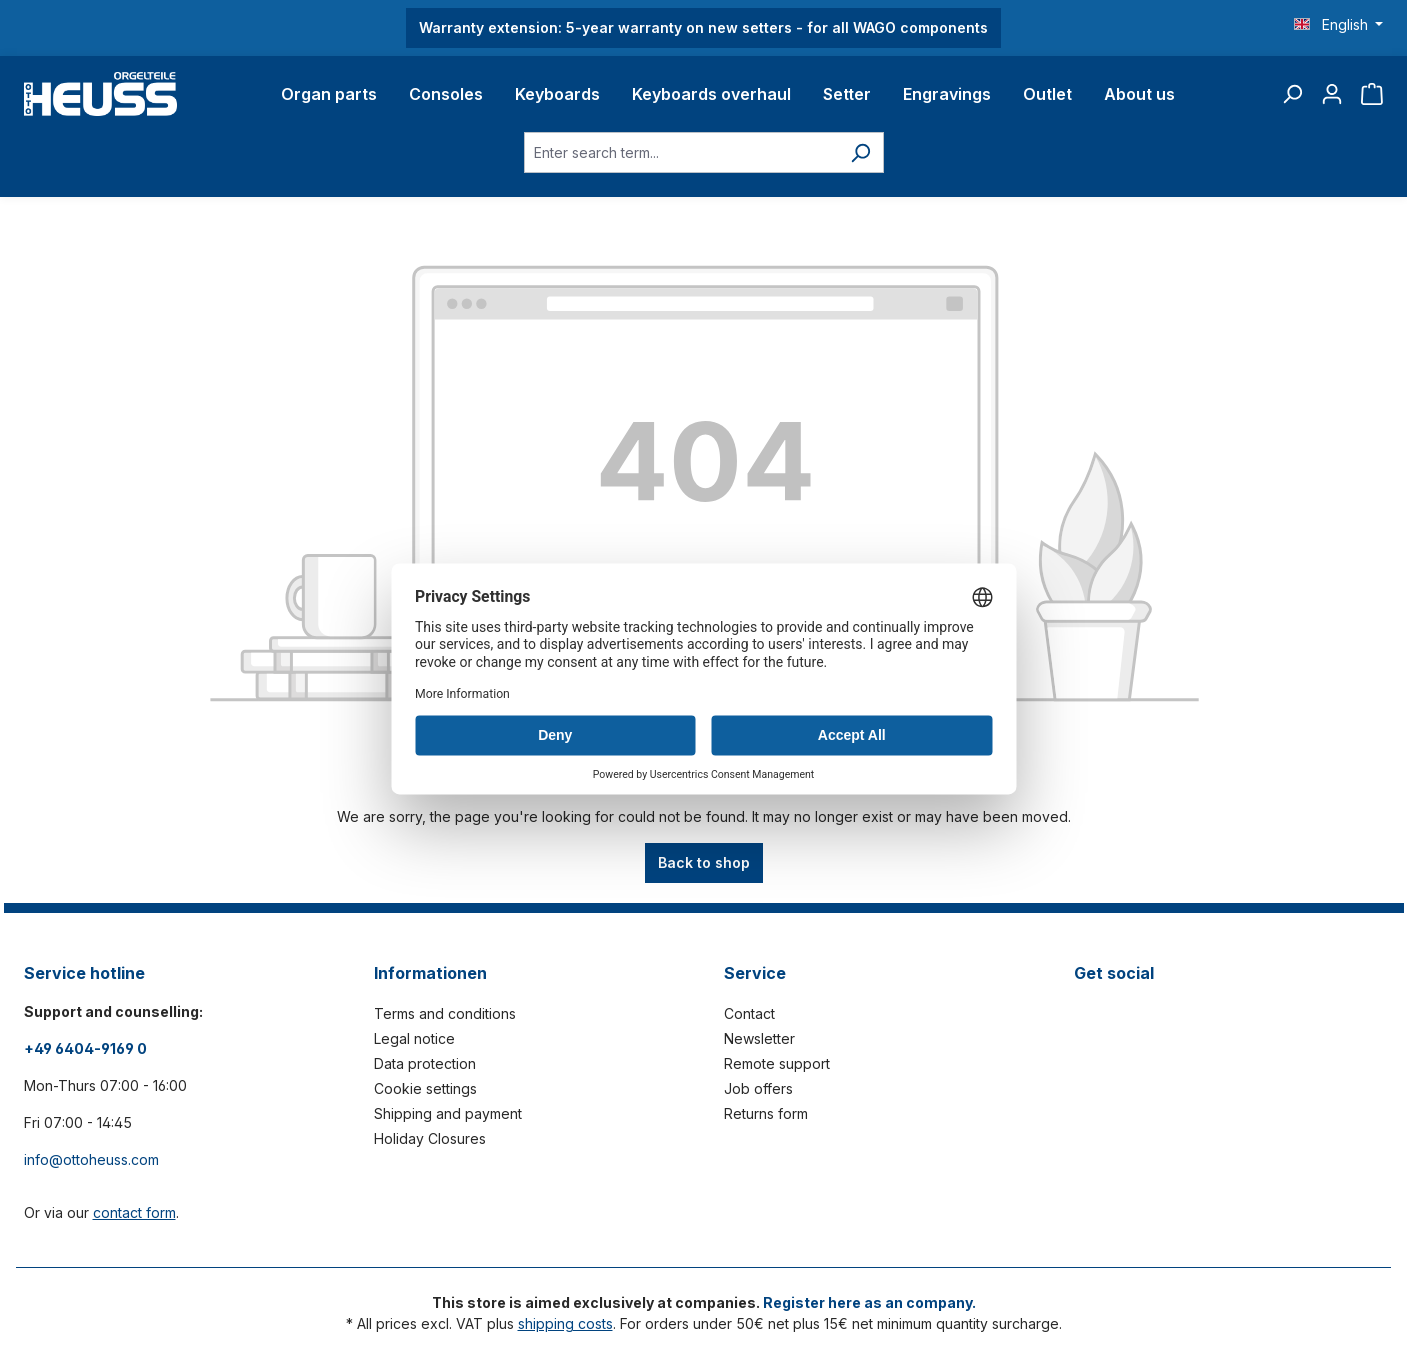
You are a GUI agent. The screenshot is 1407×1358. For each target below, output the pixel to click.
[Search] (1292, 94)
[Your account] (1332, 94)
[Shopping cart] (1372, 94)
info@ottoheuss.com (91, 1159)
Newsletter (759, 1038)
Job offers (758, 1088)
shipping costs (565, 1323)
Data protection (425, 1063)
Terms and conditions (445, 1013)
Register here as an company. (869, 1302)
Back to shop (704, 862)
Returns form (766, 1113)
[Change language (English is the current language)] (1339, 25)
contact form (134, 1212)
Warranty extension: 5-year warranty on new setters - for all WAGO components (703, 27)
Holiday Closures (430, 1138)
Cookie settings (425, 1088)
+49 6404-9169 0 (85, 1048)
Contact (749, 1013)
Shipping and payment (448, 1113)
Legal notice (414, 1038)
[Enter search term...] (681, 152)
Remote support (777, 1063)
